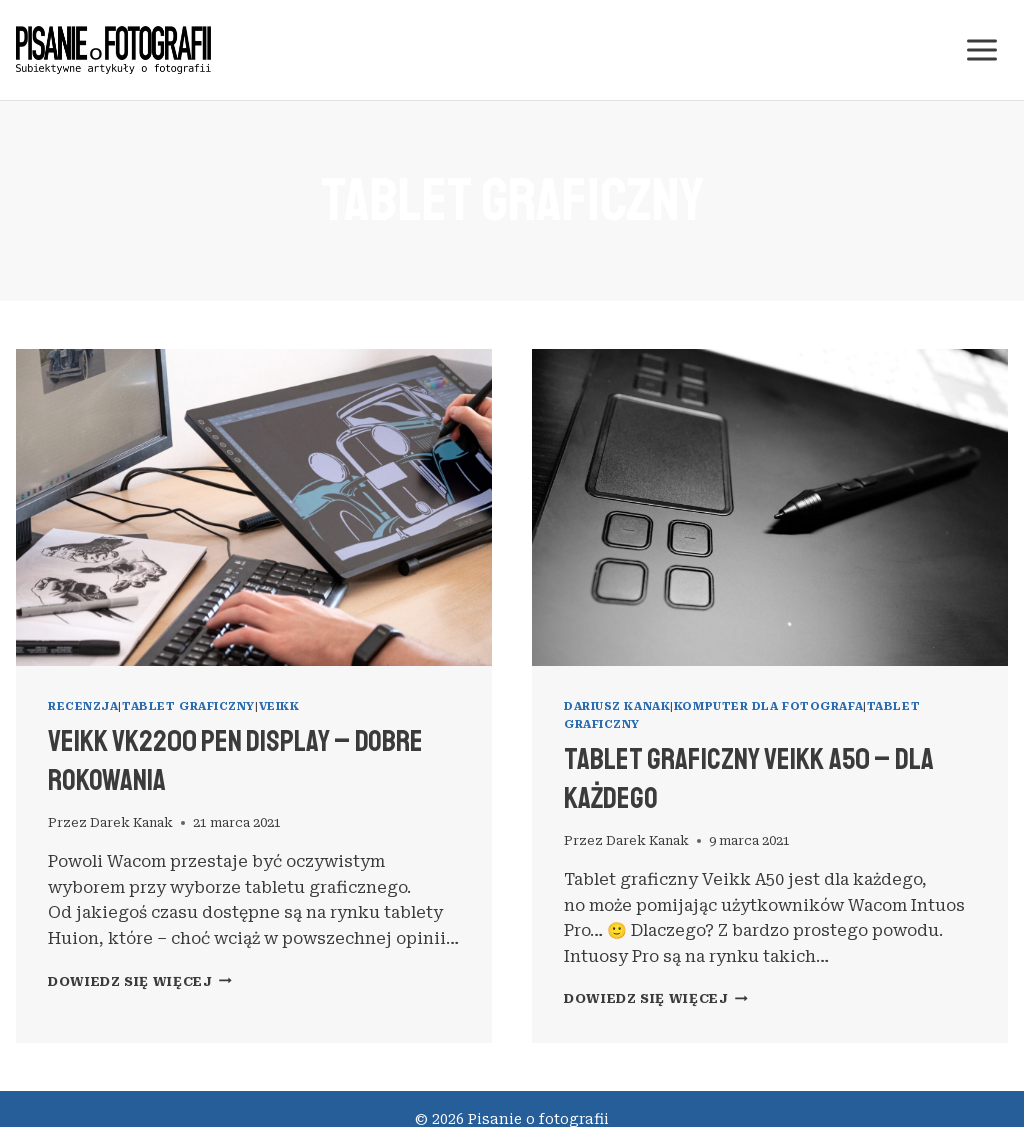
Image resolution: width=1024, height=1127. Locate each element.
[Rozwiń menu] (981, 49)
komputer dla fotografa (768, 706)
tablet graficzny (188, 706)
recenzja (83, 706)
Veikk (279, 706)
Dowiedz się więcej (140, 981)
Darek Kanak (131, 822)
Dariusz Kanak (617, 706)
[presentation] (254, 507)
